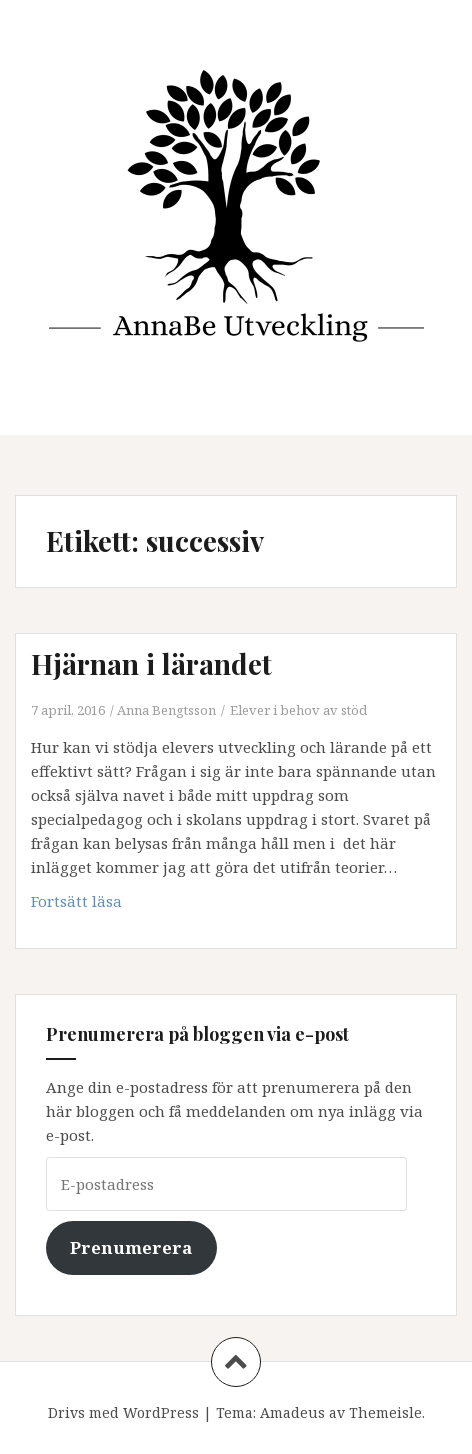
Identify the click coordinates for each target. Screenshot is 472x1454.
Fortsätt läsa (107, 905)
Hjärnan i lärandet (151, 663)
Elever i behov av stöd (298, 710)
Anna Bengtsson (166, 710)
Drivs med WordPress (123, 1412)
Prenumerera (131, 1247)
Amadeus (292, 1412)
